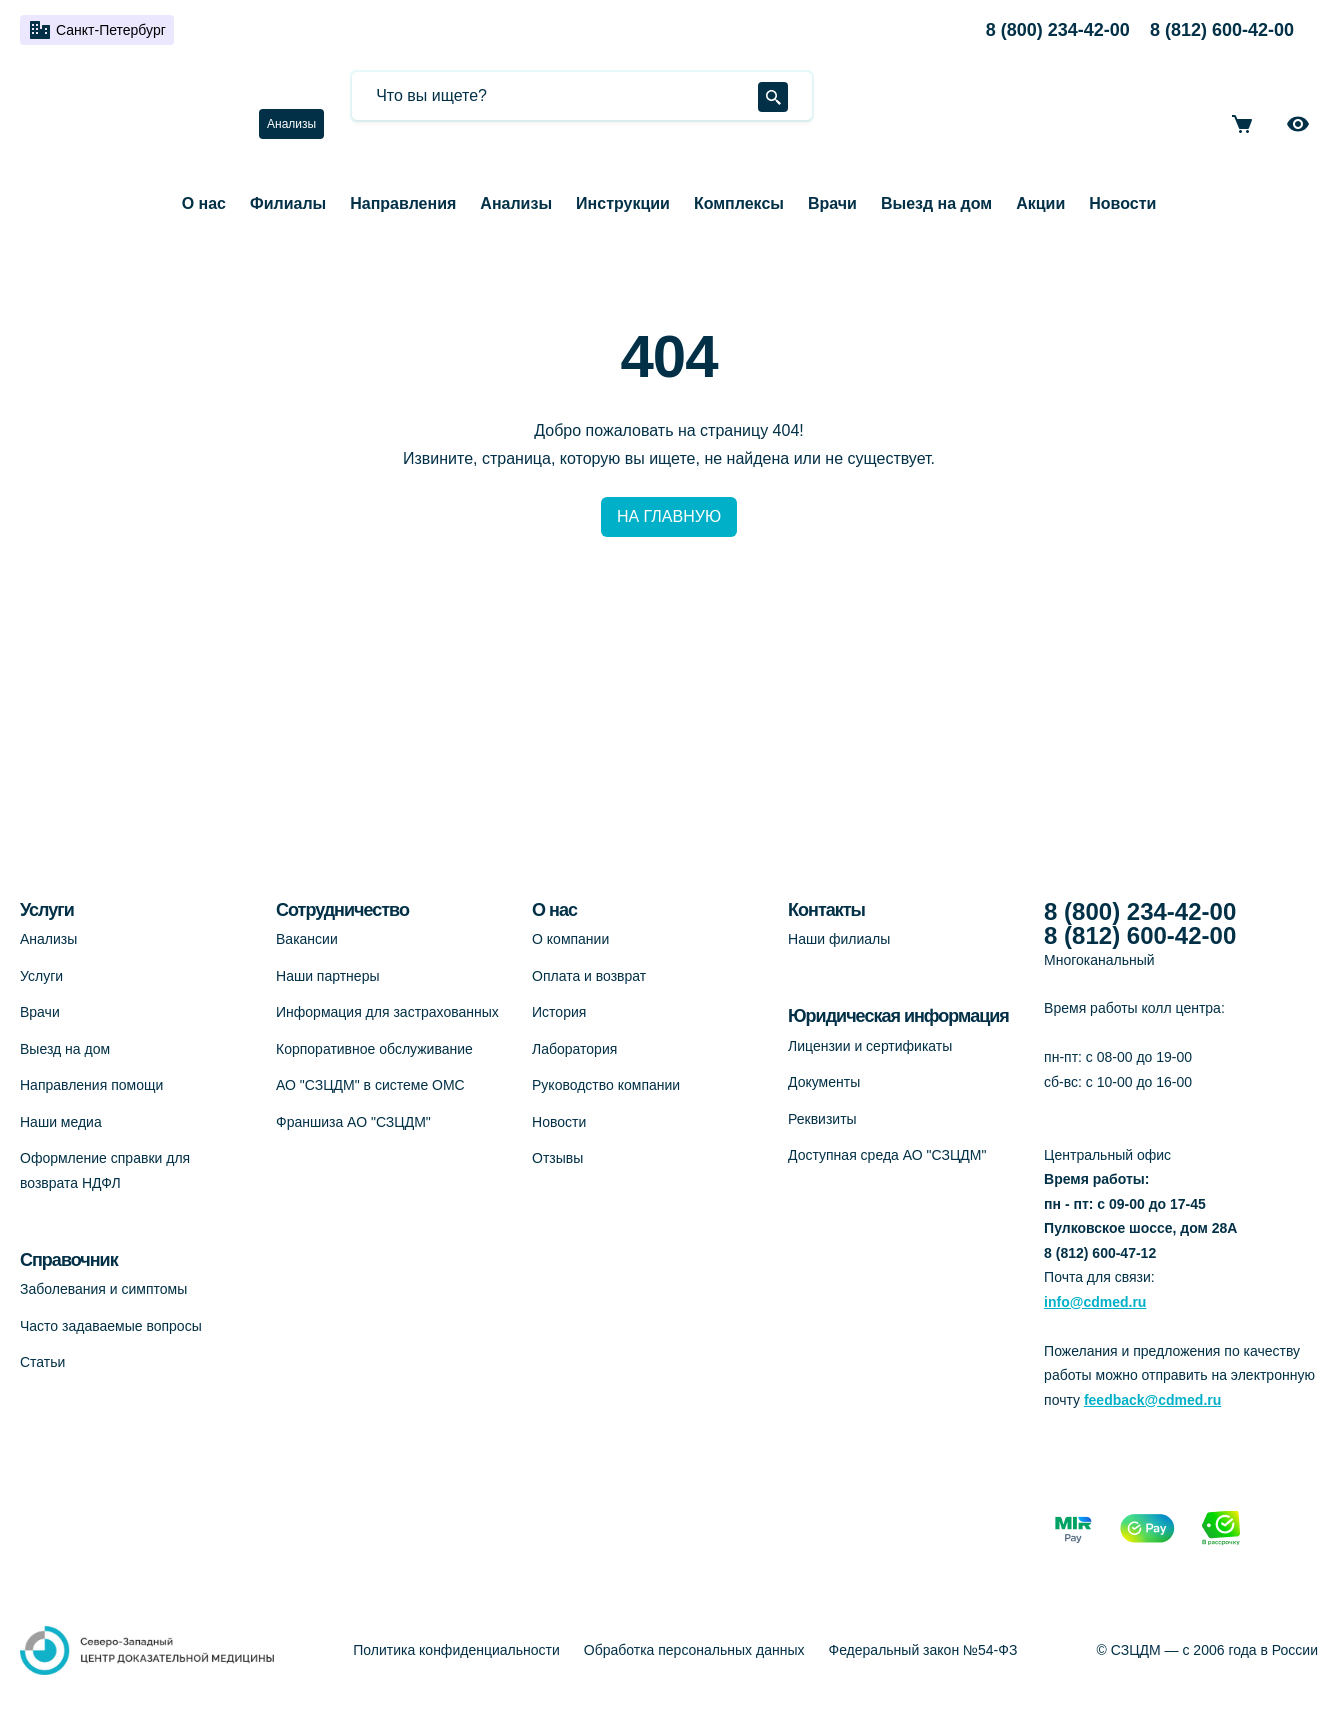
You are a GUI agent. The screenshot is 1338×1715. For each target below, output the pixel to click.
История (559, 1012)
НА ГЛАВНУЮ (669, 516)
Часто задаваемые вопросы (111, 1326)
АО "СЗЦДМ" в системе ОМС (370, 1085)
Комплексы (739, 203)
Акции (1040, 203)
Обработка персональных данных (694, 1650)
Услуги (41, 976)
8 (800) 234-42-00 (1058, 30)
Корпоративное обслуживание (374, 1049)
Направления (403, 203)
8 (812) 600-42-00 (1222, 30)
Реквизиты (822, 1119)
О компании (570, 939)
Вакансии (307, 939)
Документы (824, 1082)
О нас (204, 203)
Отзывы (557, 1158)
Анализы (291, 124)
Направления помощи (91, 1085)
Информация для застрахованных (387, 1012)
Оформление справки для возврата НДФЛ (105, 1170)
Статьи (42, 1362)
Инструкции (623, 203)
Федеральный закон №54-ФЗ (923, 1650)
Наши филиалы (839, 939)
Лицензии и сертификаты (870, 1046)
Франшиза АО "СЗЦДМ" (353, 1122)
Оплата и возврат (589, 976)
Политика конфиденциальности (456, 1650)
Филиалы (288, 203)
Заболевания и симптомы (103, 1289)
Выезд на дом (936, 203)
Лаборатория (574, 1049)
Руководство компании (606, 1085)
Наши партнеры (327, 976)
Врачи (832, 203)
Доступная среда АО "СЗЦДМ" (887, 1155)
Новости (1122, 203)
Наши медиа (61, 1122)
